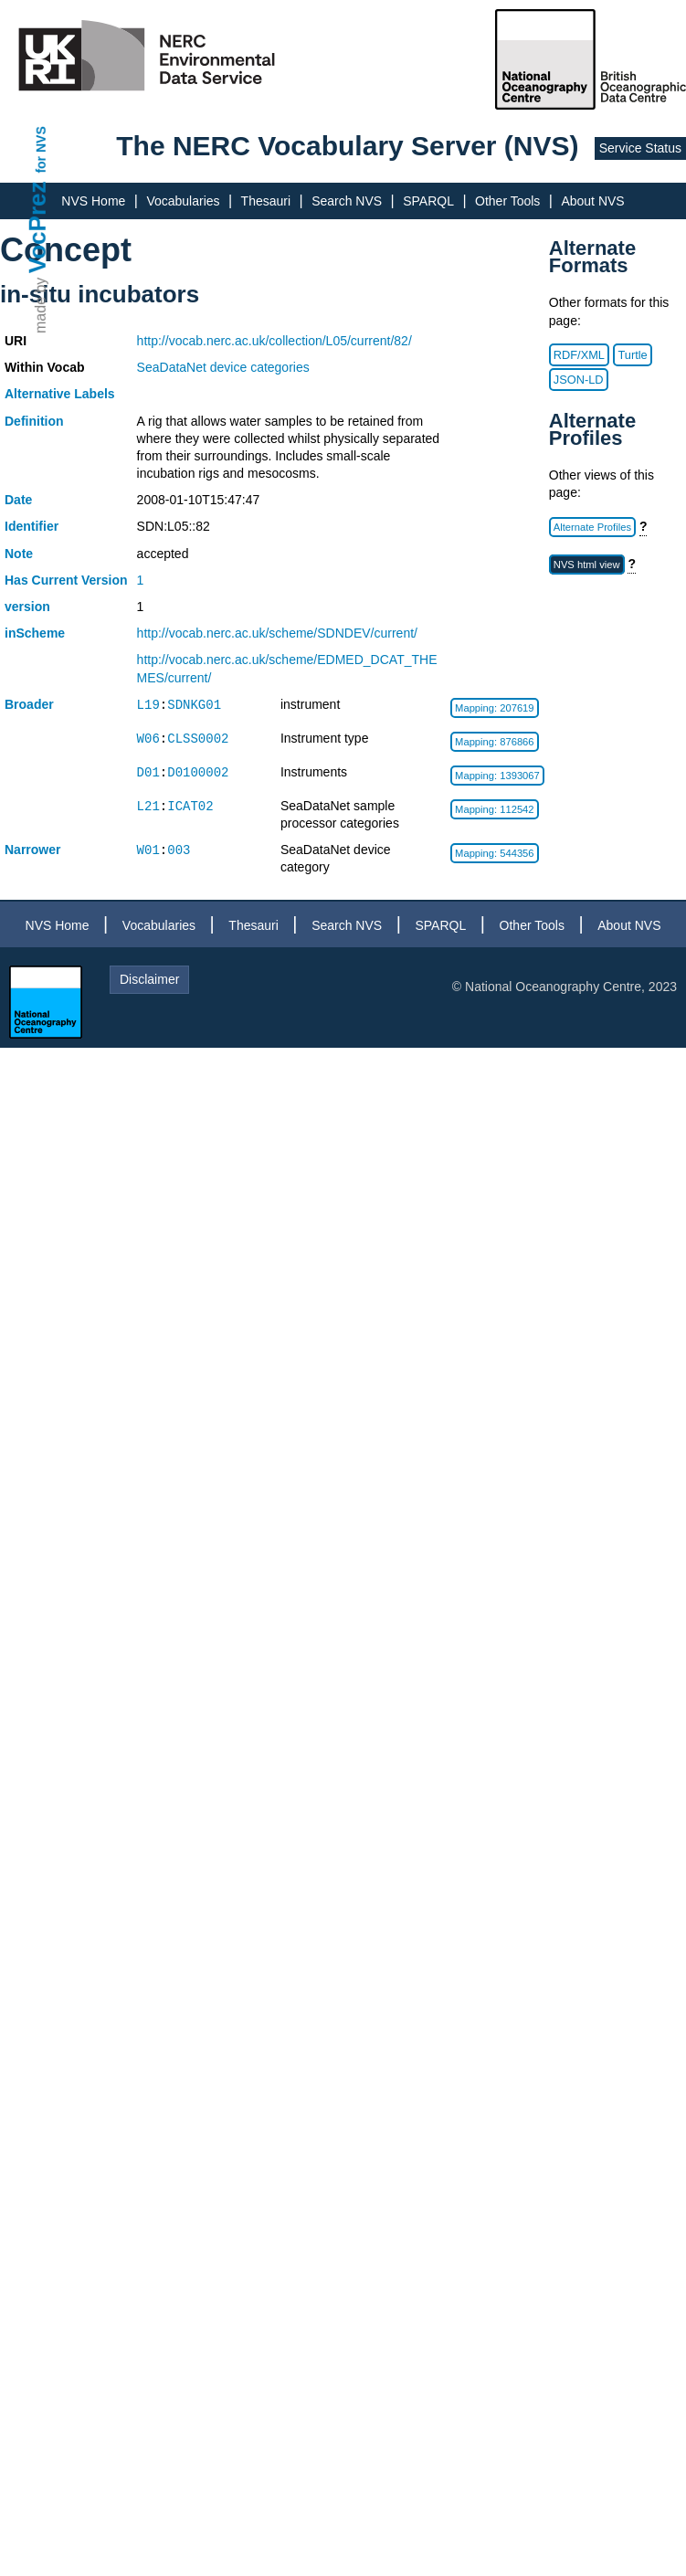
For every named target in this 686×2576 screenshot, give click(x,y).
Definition (34, 421)
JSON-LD (579, 379)
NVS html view (587, 564)
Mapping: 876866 (494, 741)
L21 (148, 806)
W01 (148, 850)
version (27, 606)
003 (178, 850)
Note (19, 553)
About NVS (592, 201)
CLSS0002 (197, 738)
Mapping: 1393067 (497, 775)
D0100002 (197, 772)
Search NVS (346, 201)
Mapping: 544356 (494, 853)
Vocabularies (182, 201)
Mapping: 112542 (494, 809)
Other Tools (507, 201)
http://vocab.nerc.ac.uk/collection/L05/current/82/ (274, 340)
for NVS (41, 149)
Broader (29, 704)
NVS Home (93, 201)
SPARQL (428, 201)
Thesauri (265, 201)
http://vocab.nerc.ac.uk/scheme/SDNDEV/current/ (277, 633)
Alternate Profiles (592, 527)
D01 (148, 772)
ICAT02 (190, 806)
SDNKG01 (194, 704)
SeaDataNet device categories (223, 367)
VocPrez (37, 227)
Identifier (31, 526)
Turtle (632, 355)
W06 (148, 738)
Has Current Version (66, 580)
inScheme (35, 633)
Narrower (32, 849)
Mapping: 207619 (494, 707)
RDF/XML (579, 355)
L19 (148, 704)
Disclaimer (149, 979)
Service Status (640, 148)
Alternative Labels (60, 393)
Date (18, 499)
